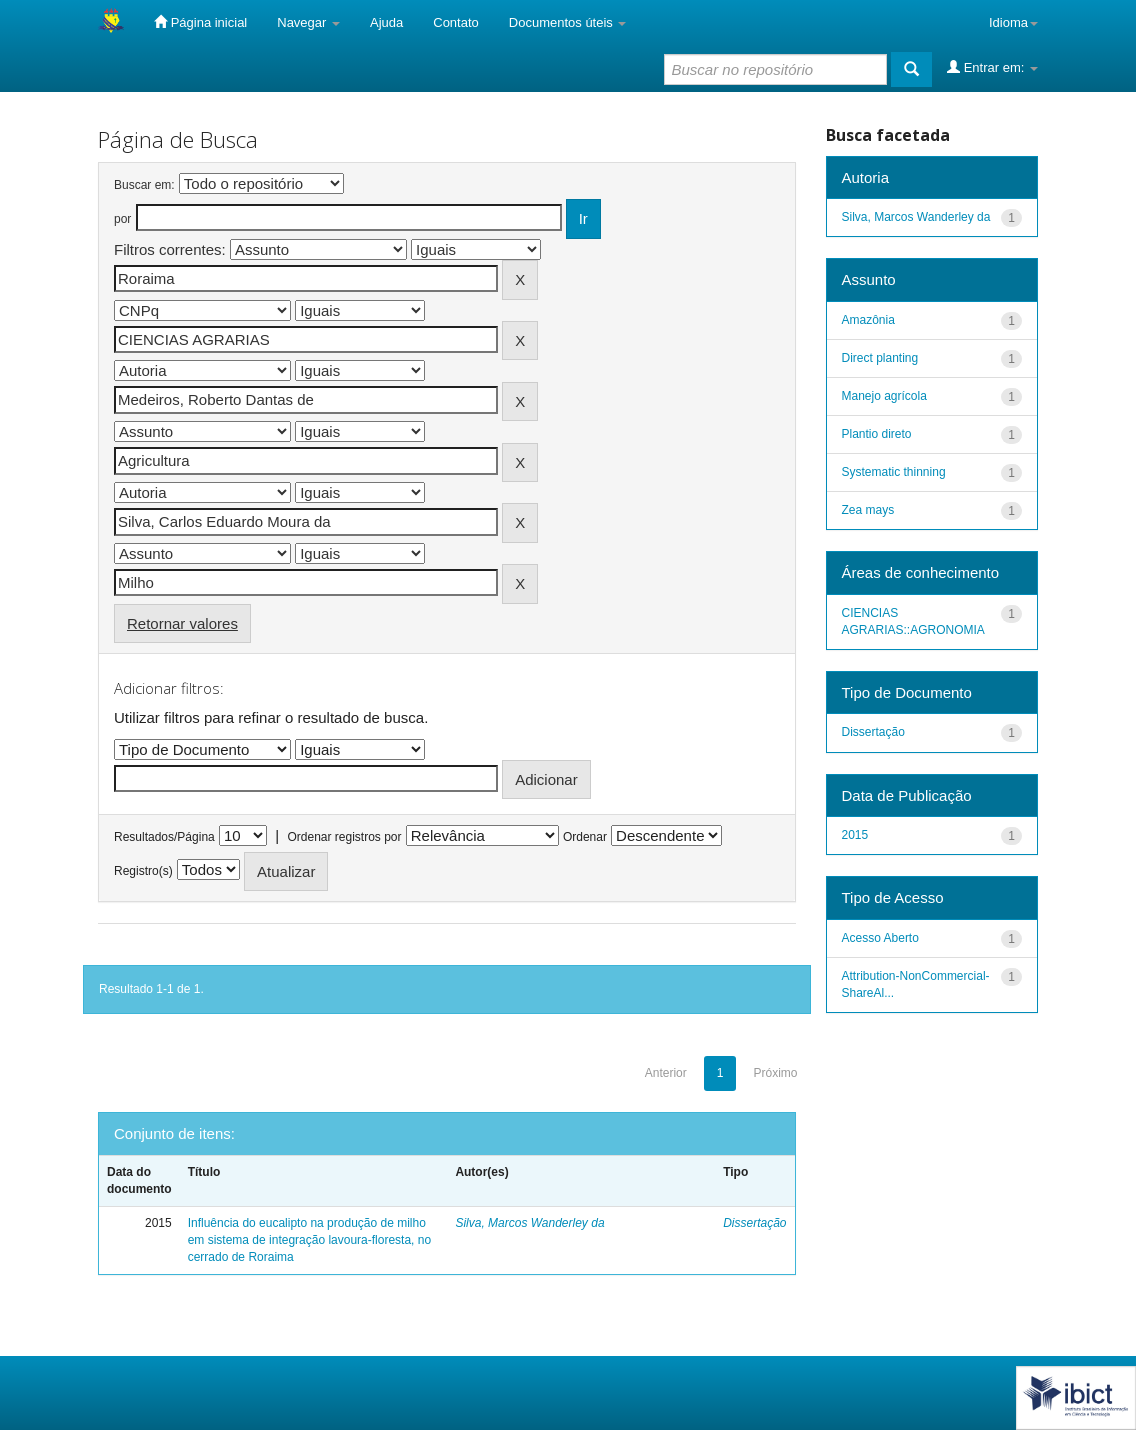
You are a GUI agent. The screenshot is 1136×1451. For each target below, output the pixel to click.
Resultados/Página (164, 837)
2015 (855, 835)
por (122, 219)
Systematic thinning (894, 472)
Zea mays (868, 510)
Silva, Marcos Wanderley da (529, 1223)
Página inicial (200, 22)
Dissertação (754, 1223)
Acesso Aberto (880, 938)
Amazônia (868, 320)
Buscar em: (144, 185)
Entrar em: (992, 67)
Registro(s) (143, 871)
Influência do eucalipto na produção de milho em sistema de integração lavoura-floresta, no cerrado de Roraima (309, 1240)
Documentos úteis (568, 22)
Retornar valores (182, 623)
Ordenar (585, 837)
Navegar (308, 22)
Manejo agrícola (884, 396)
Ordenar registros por (344, 837)
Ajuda (386, 22)
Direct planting (880, 358)
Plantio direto (877, 434)
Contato (456, 22)
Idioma (1013, 22)
